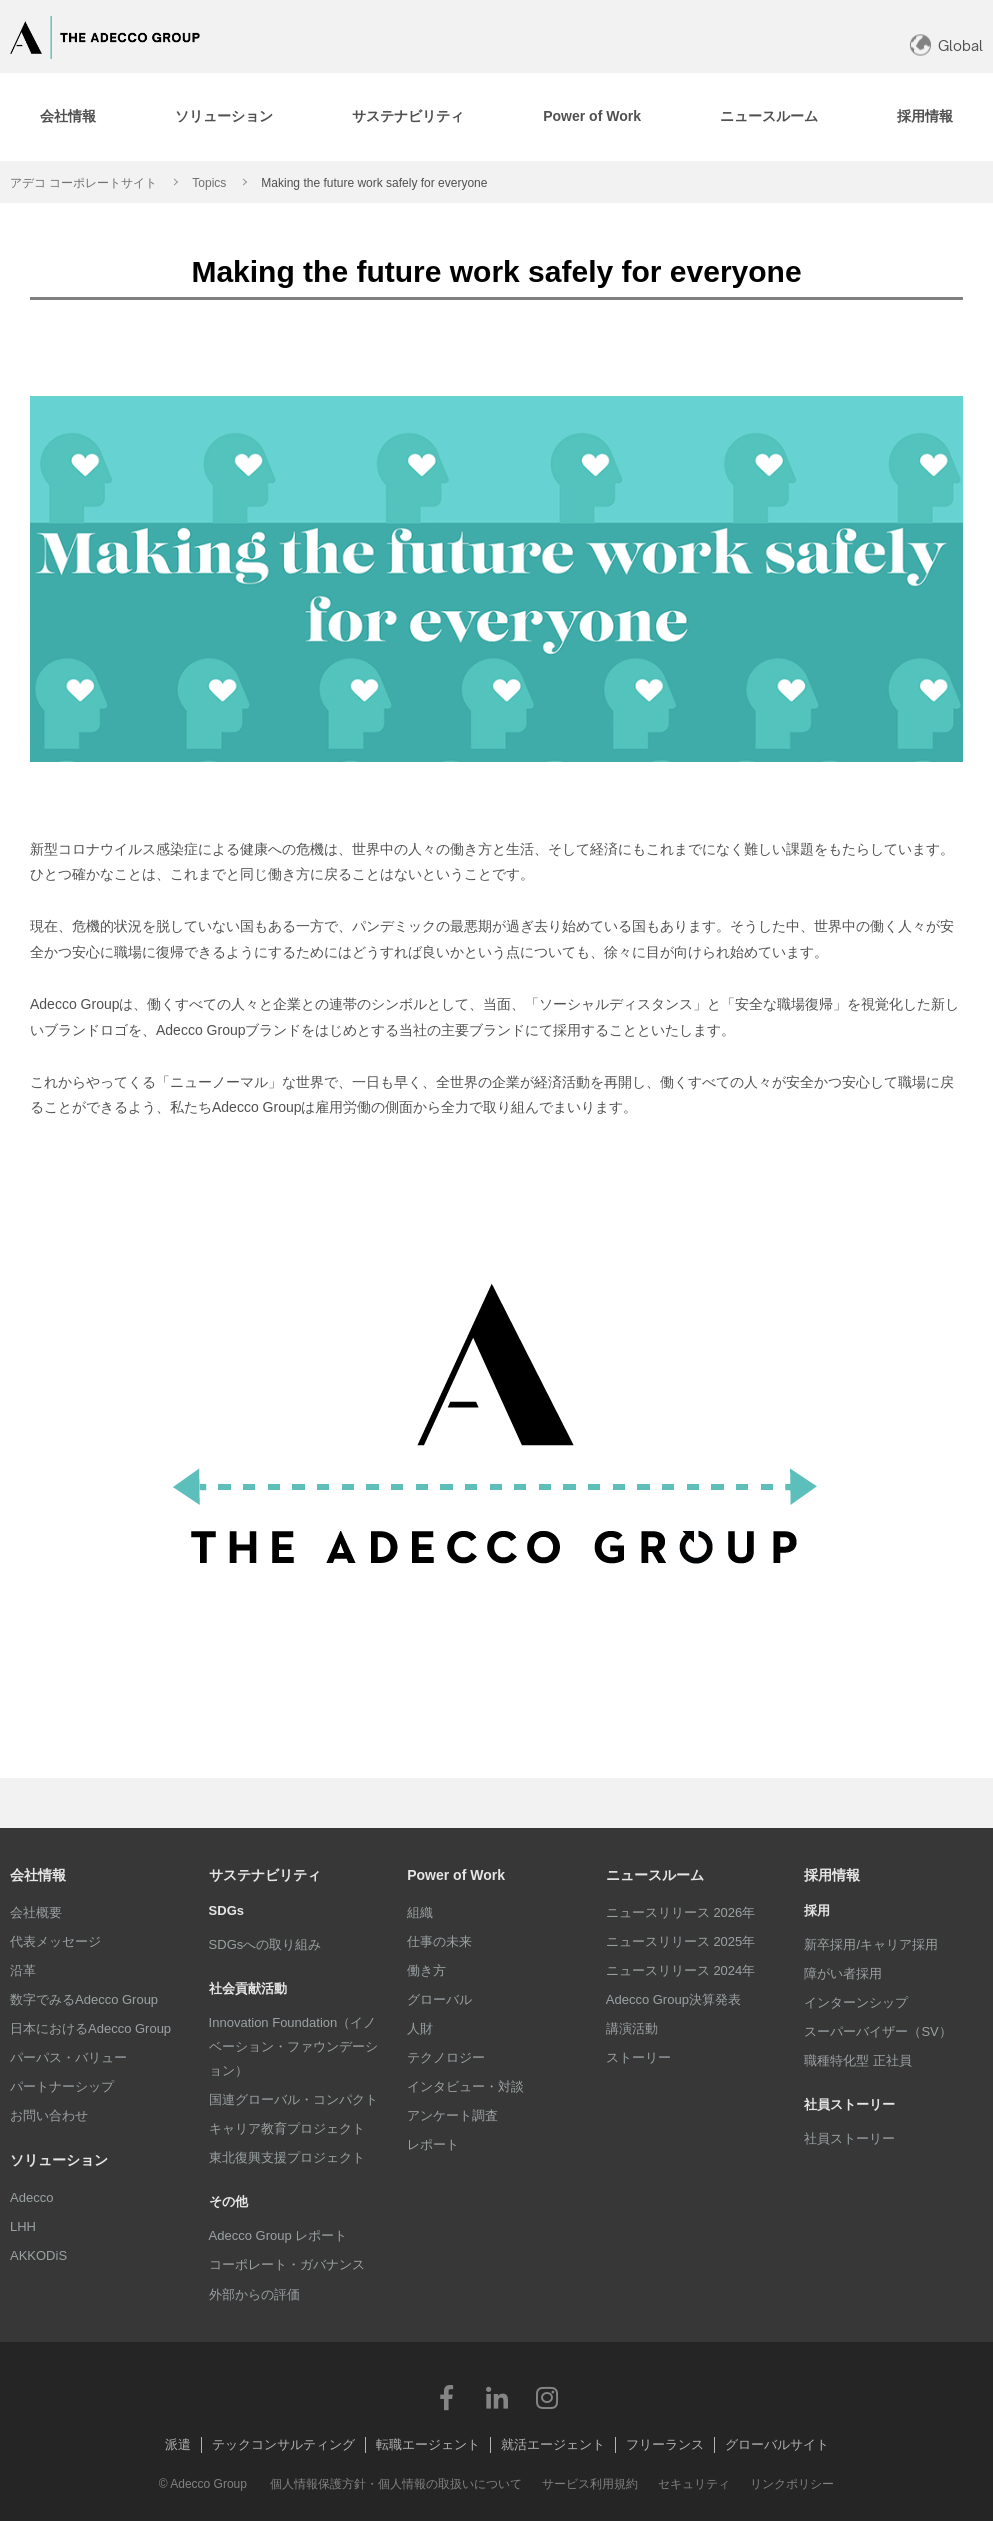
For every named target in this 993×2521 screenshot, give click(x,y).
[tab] (67, 117)
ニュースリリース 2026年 (681, 1912)
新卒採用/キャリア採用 (871, 1944)
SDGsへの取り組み (265, 1944)
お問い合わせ (49, 2115)
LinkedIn (497, 2397)
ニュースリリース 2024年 (681, 1970)
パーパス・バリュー (68, 2057)
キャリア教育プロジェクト (287, 2128)
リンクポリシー (792, 2484)
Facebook (447, 2397)
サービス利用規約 (590, 2484)
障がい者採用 (843, 1973)
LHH (23, 2226)
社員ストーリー (849, 2138)
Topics (209, 183)
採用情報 (832, 1875)
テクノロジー (446, 2057)
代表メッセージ (55, 1941)
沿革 (23, 1970)
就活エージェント (553, 2444)
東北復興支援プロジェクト (287, 2157)
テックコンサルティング (283, 2444)
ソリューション (59, 2160)
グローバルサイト (777, 2444)
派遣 (178, 2444)
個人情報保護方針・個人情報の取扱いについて (396, 2484)
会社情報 (38, 1875)
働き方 (426, 1970)
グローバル (439, 1999)
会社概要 (36, 1912)
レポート (433, 2144)
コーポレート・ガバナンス (287, 2264)
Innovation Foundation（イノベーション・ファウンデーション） (293, 2046)
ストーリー (638, 2057)
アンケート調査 (452, 2115)
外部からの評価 (254, 2294)
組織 (420, 1912)
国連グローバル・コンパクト (293, 2099)
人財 (420, 2028)
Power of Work (456, 1875)
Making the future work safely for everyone (374, 183)
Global (960, 45)
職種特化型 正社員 (858, 2060)
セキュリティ (694, 2484)
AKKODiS (38, 2255)
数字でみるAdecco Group (84, 1999)
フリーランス (665, 2444)
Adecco (31, 2197)
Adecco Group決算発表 (673, 1999)
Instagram (547, 2397)
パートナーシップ (62, 2086)
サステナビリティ (265, 1875)
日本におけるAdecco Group (90, 2028)
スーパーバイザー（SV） (877, 2031)
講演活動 (632, 2028)
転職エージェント (428, 2444)
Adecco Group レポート (278, 2235)
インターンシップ (856, 2002)
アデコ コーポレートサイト (83, 183)
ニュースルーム (655, 1875)
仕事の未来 (439, 1941)
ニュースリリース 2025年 (681, 1941)
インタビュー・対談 (465, 2086)
